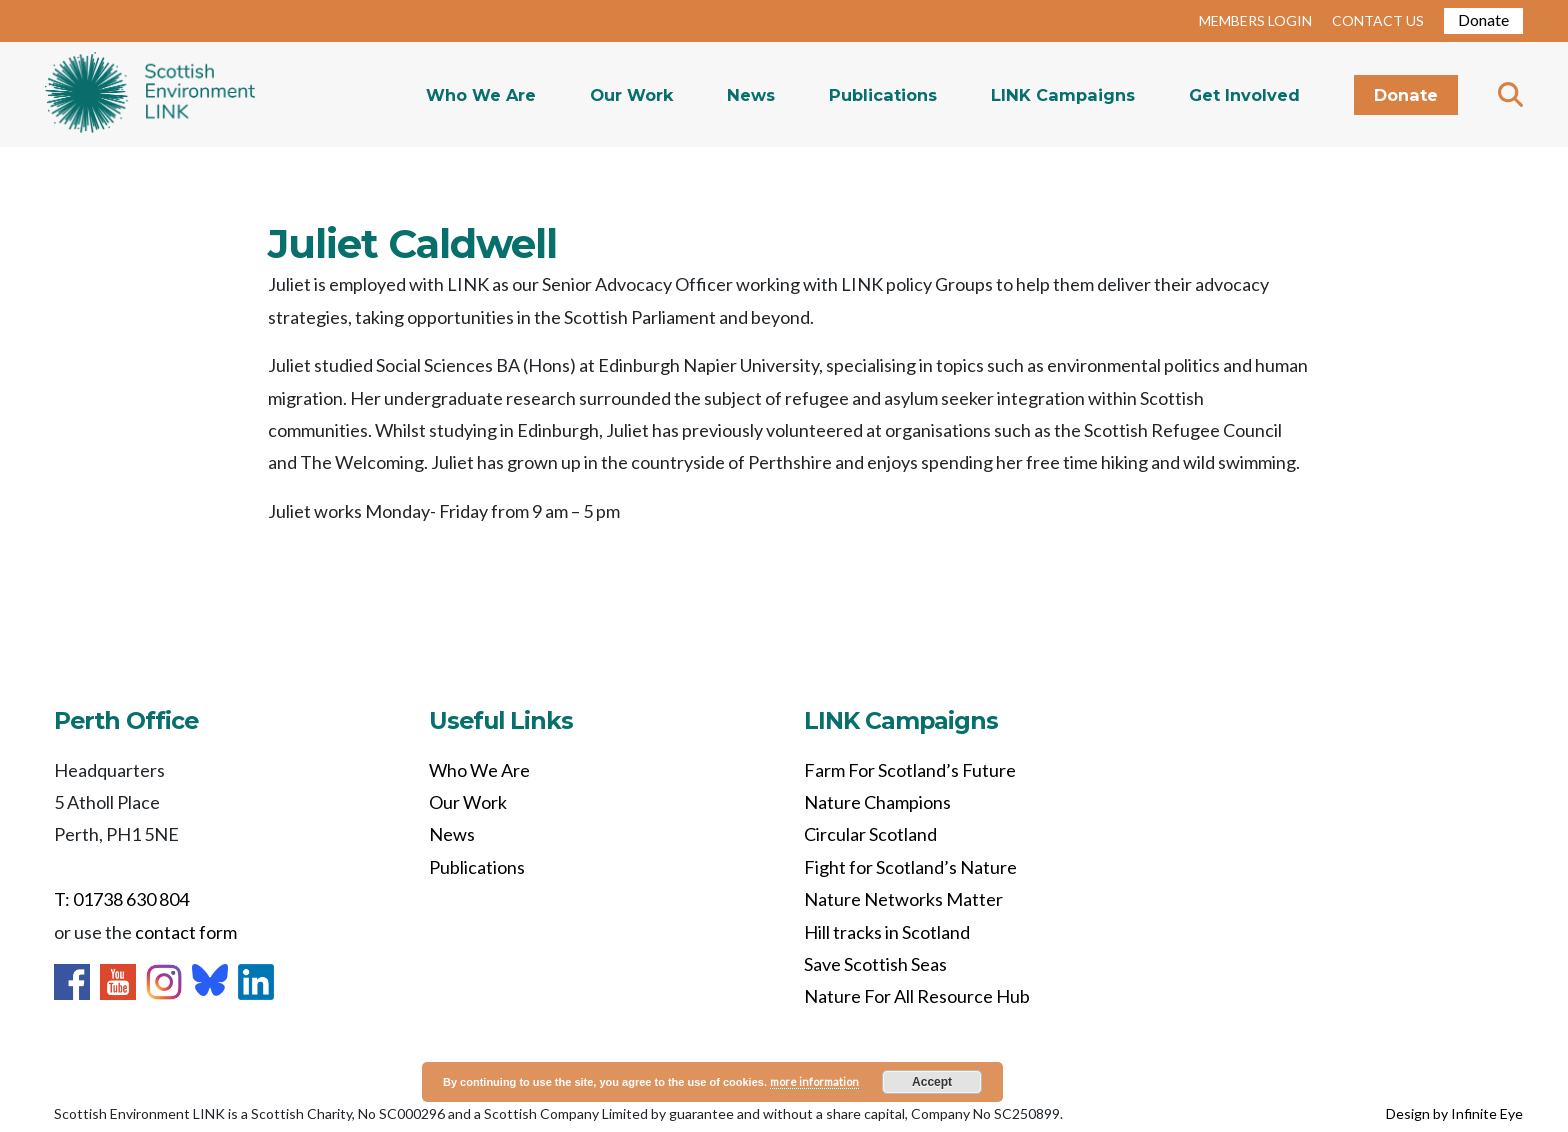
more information (814, 1081)
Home (150, 94)
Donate (1483, 19)
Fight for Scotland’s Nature (910, 867)
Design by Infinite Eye (1454, 1113)
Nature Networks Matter (903, 899)
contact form (186, 932)
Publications (883, 95)
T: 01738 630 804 (121, 899)
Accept (932, 1082)
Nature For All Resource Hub (917, 996)
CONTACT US (1378, 20)
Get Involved (1244, 95)
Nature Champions (877, 802)
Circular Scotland (870, 834)
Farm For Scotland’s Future (910, 770)
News (751, 95)
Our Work (631, 95)
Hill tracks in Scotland (887, 932)
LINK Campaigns (1063, 95)
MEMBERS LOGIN (1255, 20)
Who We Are (481, 95)
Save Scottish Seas (875, 964)
